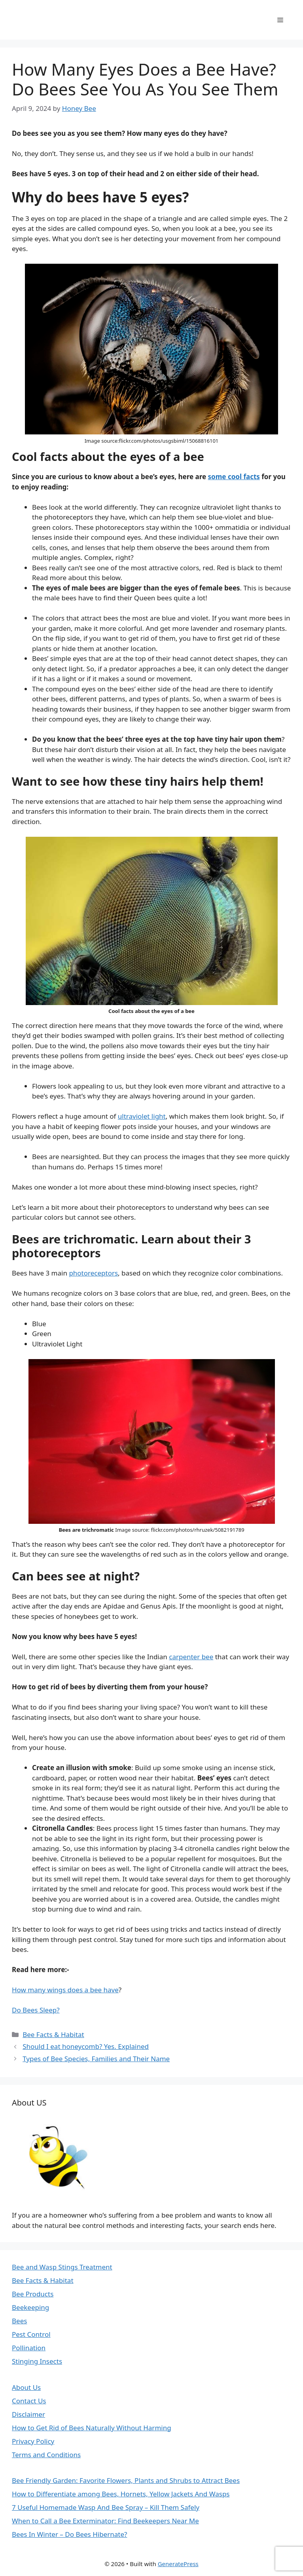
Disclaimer (28, 2414)
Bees (19, 2320)
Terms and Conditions (46, 2454)
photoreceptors (93, 1273)
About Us (26, 2387)
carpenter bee (191, 1656)
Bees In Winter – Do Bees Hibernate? (69, 2534)
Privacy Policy (33, 2441)
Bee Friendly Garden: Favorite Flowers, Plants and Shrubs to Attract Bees (126, 2480)
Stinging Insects (37, 2361)
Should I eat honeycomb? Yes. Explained (86, 2046)
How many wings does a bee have (65, 1989)
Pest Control (31, 2334)
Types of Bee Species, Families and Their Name (96, 2058)
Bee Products (32, 2293)
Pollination (28, 2347)
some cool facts (234, 476)
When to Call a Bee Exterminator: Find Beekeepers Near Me (105, 2520)
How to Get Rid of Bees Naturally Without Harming (91, 2427)
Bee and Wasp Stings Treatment (62, 2266)
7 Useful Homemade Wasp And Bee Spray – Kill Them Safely (105, 2507)
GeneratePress (178, 2564)
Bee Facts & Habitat (53, 2034)
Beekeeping (30, 2307)
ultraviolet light (142, 1116)
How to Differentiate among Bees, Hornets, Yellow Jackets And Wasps (120, 2493)
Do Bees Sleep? (36, 2009)
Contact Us (29, 2400)
